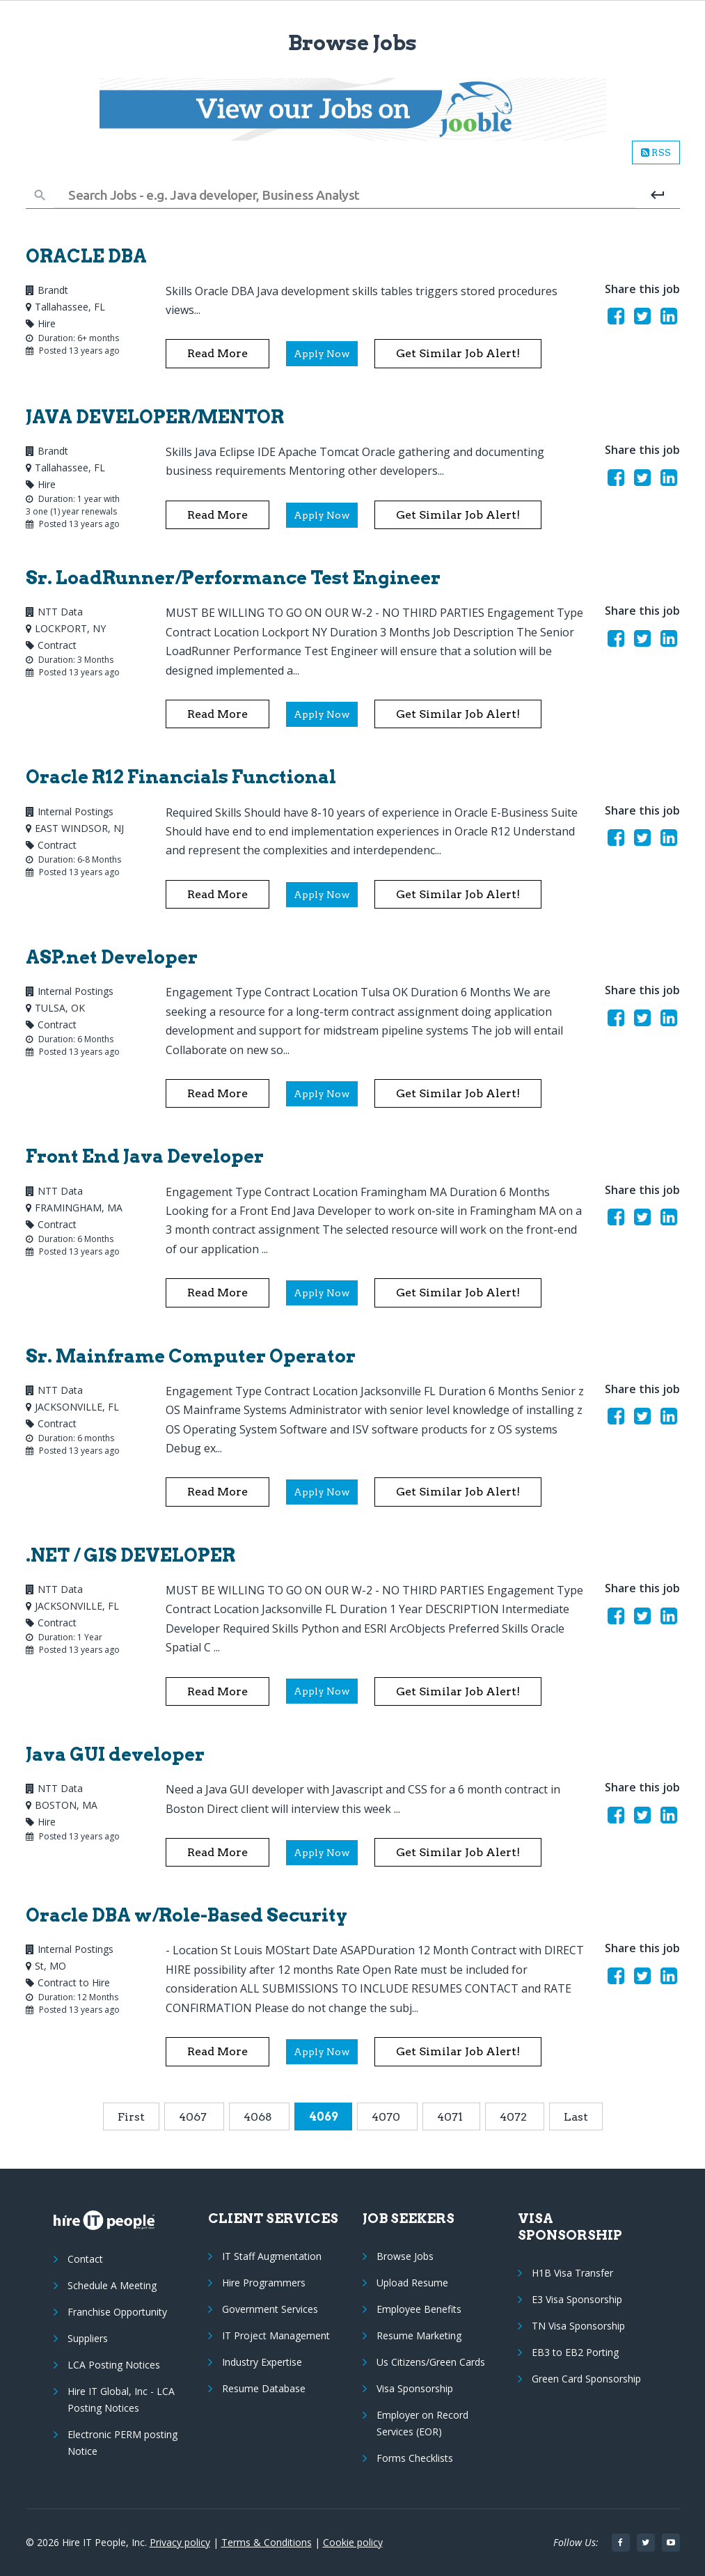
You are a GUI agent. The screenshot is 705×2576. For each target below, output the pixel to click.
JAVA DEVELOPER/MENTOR (155, 416)
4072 (515, 2116)
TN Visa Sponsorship (578, 2325)
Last (576, 2116)
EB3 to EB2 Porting (575, 2352)
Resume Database (264, 2388)
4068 (259, 2116)
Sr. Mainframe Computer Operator (191, 1356)
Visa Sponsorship (415, 2388)
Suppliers (88, 2338)
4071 (451, 2116)
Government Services (270, 2309)
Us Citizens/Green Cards (431, 2362)
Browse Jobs (405, 2256)
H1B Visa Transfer (572, 2272)
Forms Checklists (415, 2458)
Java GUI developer (115, 1754)
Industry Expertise (262, 2362)
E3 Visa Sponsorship (577, 2299)
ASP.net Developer (112, 957)
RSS (656, 152)
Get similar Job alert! (458, 353)
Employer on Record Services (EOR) (422, 2423)
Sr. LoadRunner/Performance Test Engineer (233, 577)
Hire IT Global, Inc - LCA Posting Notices (121, 2399)
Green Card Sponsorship (586, 2378)
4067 (194, 2116)
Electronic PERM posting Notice (122, 2443)
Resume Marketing (419, 2335)
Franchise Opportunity (117, 2311)
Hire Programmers (264, 2282)
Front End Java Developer (145, 1156)
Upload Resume (412, 2282)
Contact (85, 2258)
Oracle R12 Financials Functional (181, 776)
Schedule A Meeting (112, 2285)
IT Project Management (276, 2335)
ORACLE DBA (86, 256)
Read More (217, 353)
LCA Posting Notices (114, 2364)
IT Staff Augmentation (272, 2256)
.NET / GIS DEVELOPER (130, 1555)
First (131, 2116)
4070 (387, 2116)
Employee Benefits (419, 2309)
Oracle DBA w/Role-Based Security (186, 1915)
